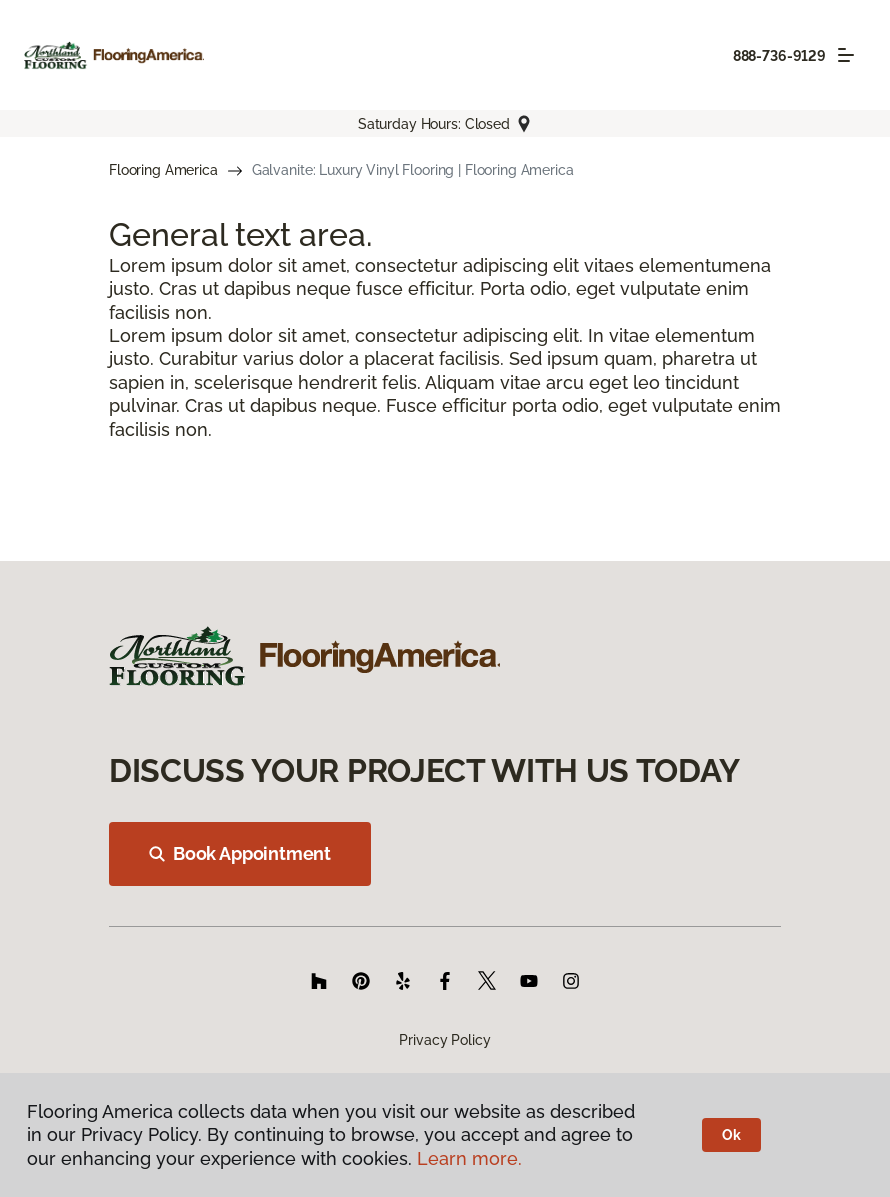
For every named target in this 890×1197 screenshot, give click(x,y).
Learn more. (469, 1158)
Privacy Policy (444, 1040)
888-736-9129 (779, 56)
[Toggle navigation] (846, 55)
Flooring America (163, 170)
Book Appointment (240, 853)
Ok (731, 1135)
